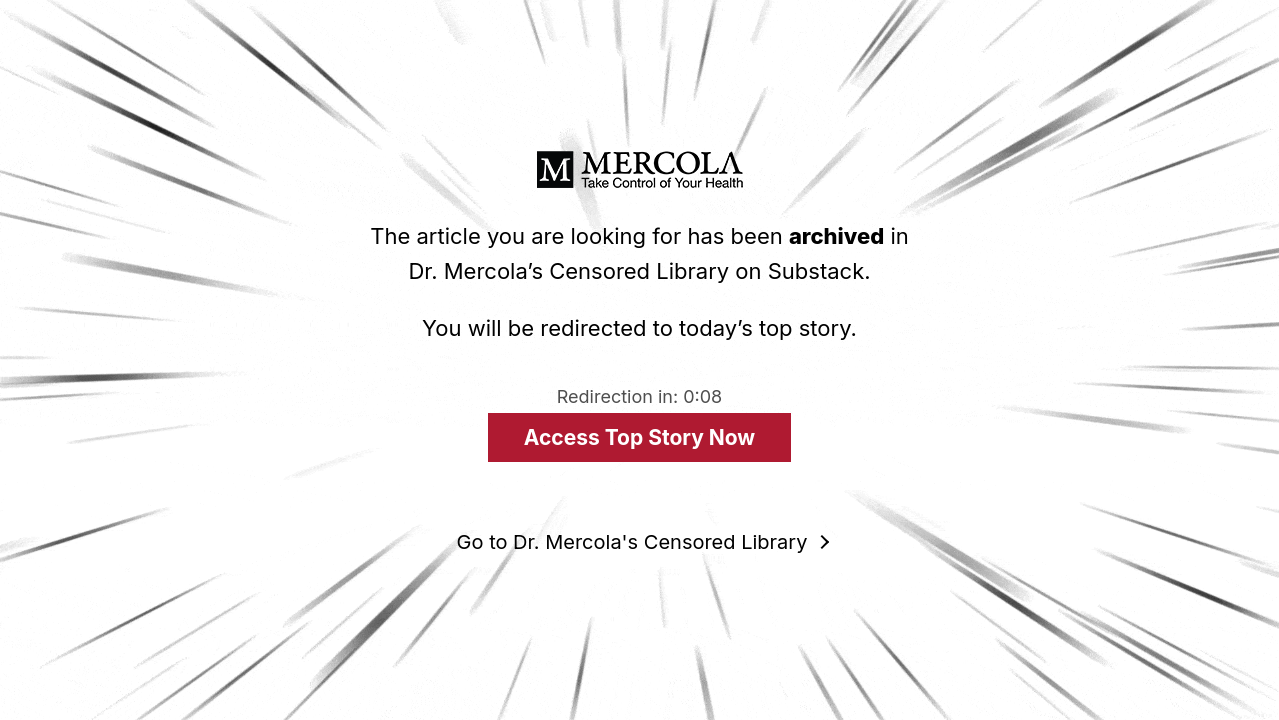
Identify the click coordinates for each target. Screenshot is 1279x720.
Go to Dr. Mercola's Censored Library (632, 542)
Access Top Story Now (639, 437)
